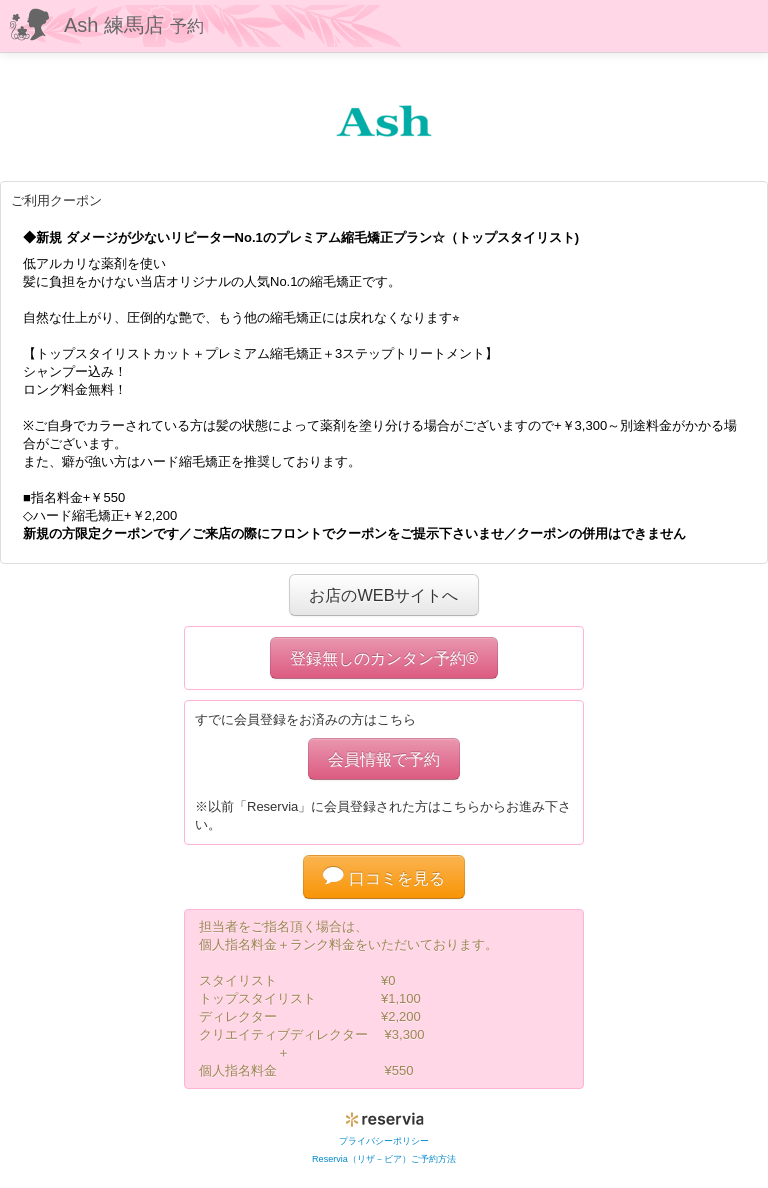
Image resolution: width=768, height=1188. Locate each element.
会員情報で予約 (384, 759)
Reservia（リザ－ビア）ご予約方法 (384, 1159)
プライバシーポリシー (384, 1141)
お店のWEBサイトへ (383, 595)
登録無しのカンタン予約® (384, 658)
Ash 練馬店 (134, 25)
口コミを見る (384, 878)
